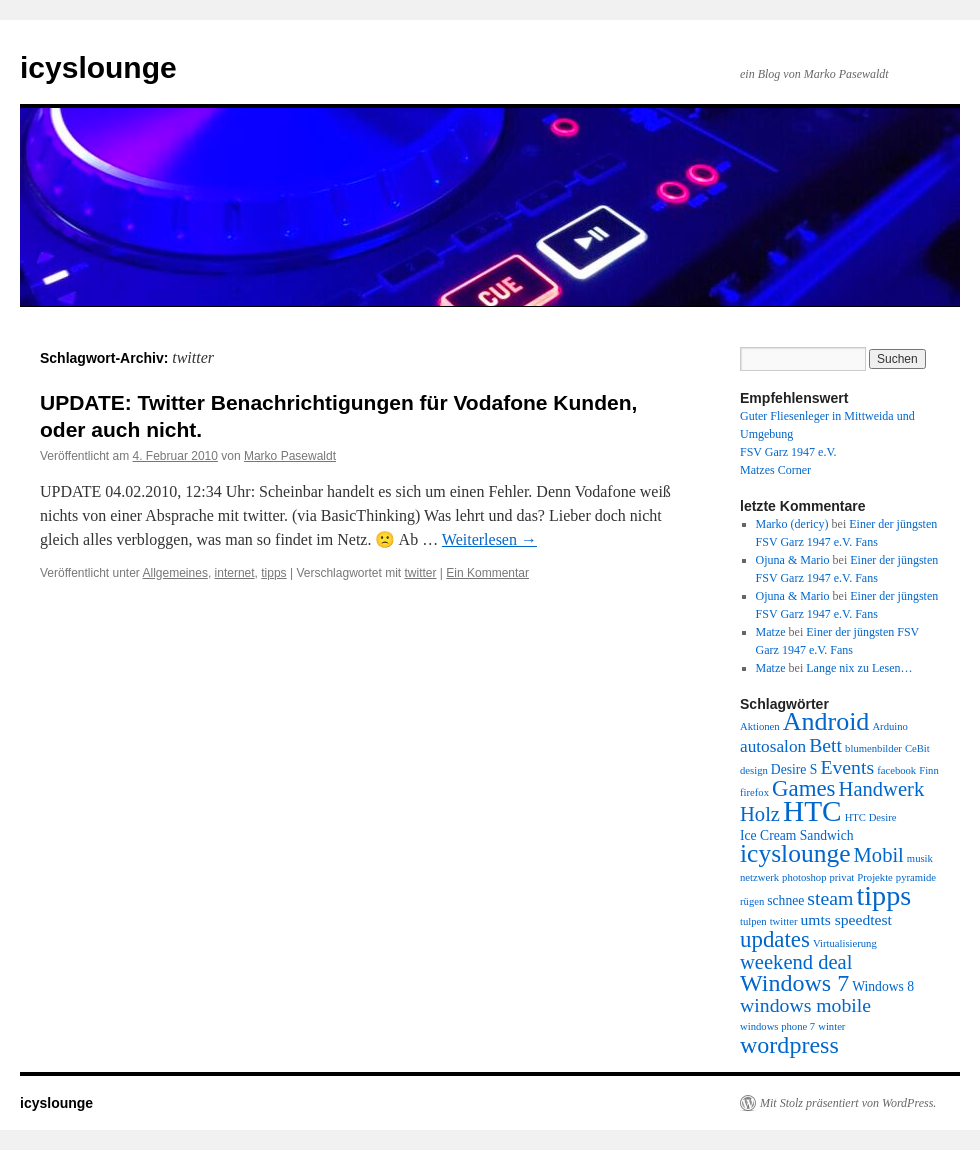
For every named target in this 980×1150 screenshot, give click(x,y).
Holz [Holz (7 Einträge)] (760, 814)
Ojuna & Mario (793, 560)
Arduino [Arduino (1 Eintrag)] (890, 726)
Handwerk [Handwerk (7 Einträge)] (882, 789)
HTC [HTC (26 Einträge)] (812, 811)
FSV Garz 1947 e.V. (788, 452)
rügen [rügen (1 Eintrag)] (752, 901)
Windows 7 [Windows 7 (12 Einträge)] (794, 983)
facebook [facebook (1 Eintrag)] (896, 770)
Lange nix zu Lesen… (859, 668)
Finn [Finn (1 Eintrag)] (929, 770)
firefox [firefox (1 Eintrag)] (754, 792)
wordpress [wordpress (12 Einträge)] (789, 1045)
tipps (273, 573)
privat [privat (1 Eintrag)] (841, 877)
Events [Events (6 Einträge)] (847, 767)
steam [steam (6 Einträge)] (830, 898)
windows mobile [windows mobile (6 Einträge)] (805, 1005)
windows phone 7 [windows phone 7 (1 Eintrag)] (777, 1026)
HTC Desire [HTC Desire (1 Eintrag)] (871, 817)
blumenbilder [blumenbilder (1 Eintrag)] (873, 748)
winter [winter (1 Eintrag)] (831, 1026)
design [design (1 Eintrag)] (754, 770)
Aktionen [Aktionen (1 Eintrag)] (760, 726)
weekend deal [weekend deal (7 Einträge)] (796, 962)
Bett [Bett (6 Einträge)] (825, 745)
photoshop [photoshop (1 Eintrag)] (804, 877)
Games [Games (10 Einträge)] (804, 788)
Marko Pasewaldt (290, 456)
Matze (771, 632)
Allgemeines (175, 573)
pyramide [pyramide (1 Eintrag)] (916, 877)
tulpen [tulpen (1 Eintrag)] (753, 921)
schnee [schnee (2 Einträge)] (785, 900)
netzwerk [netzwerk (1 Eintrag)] (759, 877)
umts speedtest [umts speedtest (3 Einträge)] (845, 919)
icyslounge (98, 67)
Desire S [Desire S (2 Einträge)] (794, 769)
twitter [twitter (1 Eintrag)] (784, 921)
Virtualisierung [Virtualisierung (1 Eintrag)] (845, 943)
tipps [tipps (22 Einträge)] (883, 895)
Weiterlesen (489, 539)
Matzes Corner (775, 470)
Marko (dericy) (792, 524)
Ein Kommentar (487, 573)
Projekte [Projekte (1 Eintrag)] (875, 877)
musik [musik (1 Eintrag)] (920, 858)
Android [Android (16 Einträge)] (826, 721)
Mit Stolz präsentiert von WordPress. (848, 1103)
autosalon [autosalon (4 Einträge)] (773, 746)
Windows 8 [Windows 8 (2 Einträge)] (883, 986)
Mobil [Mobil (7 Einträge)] (879, 855)
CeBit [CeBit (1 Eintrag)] (917, 748)
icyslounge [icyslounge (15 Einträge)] (795, 853)
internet (235, 573)
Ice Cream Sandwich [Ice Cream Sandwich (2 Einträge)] (797, 835)
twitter (421, 573)
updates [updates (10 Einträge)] (775, 939)
